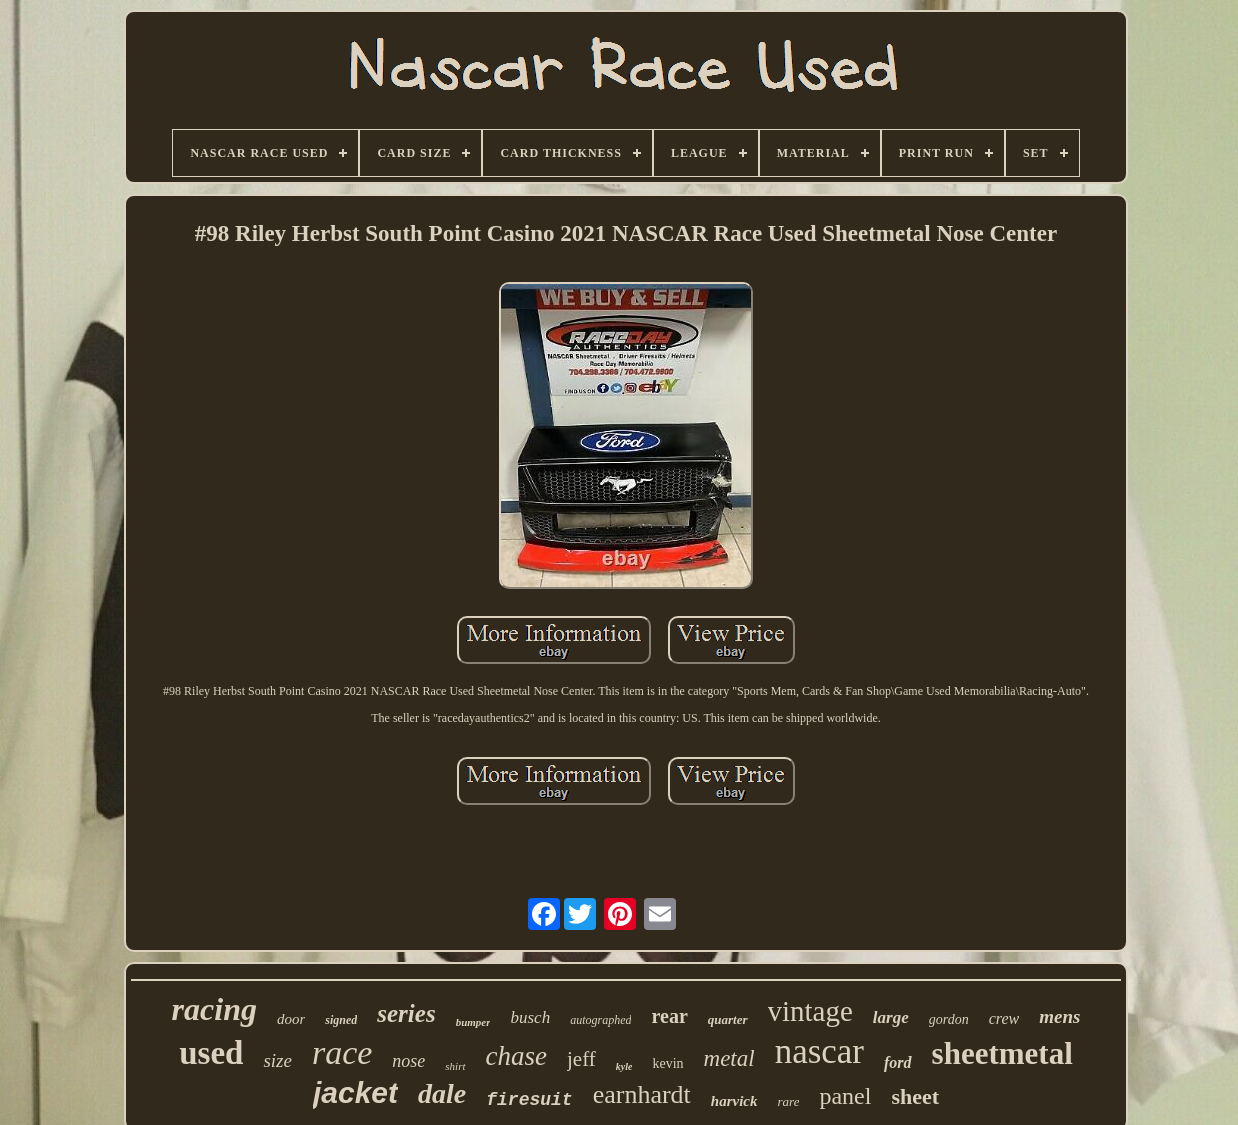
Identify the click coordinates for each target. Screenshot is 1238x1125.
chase (516, 1056)
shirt (455, 1066)
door (291, 1019)
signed (341, 1020)
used (211, 1053)
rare (789, 1101)
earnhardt (642, 1094)
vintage (810, 1011)
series (406, 1013)
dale (442, 1093)
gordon (949, 1019)
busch (530, 1017)
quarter (728, 1019)
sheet (915, 1096)
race (342, 1052)
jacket (355, 1092)
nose (408, 1061)
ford (898, 1062)
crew (1004, 1018)
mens (1059, 1016)
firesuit (529, 1100)
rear (669, 1016)
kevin (667, 1063)
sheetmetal (1002, 1053)
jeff (581, 1059)
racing (214, 1009)
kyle (624, 1066)
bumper (473, 1022)
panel (845, 1096)
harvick (734, 1101)
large (891, 1017)
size (277, 1060)
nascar (819, 1051)
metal (729, 1058)
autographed (600, 1020)
